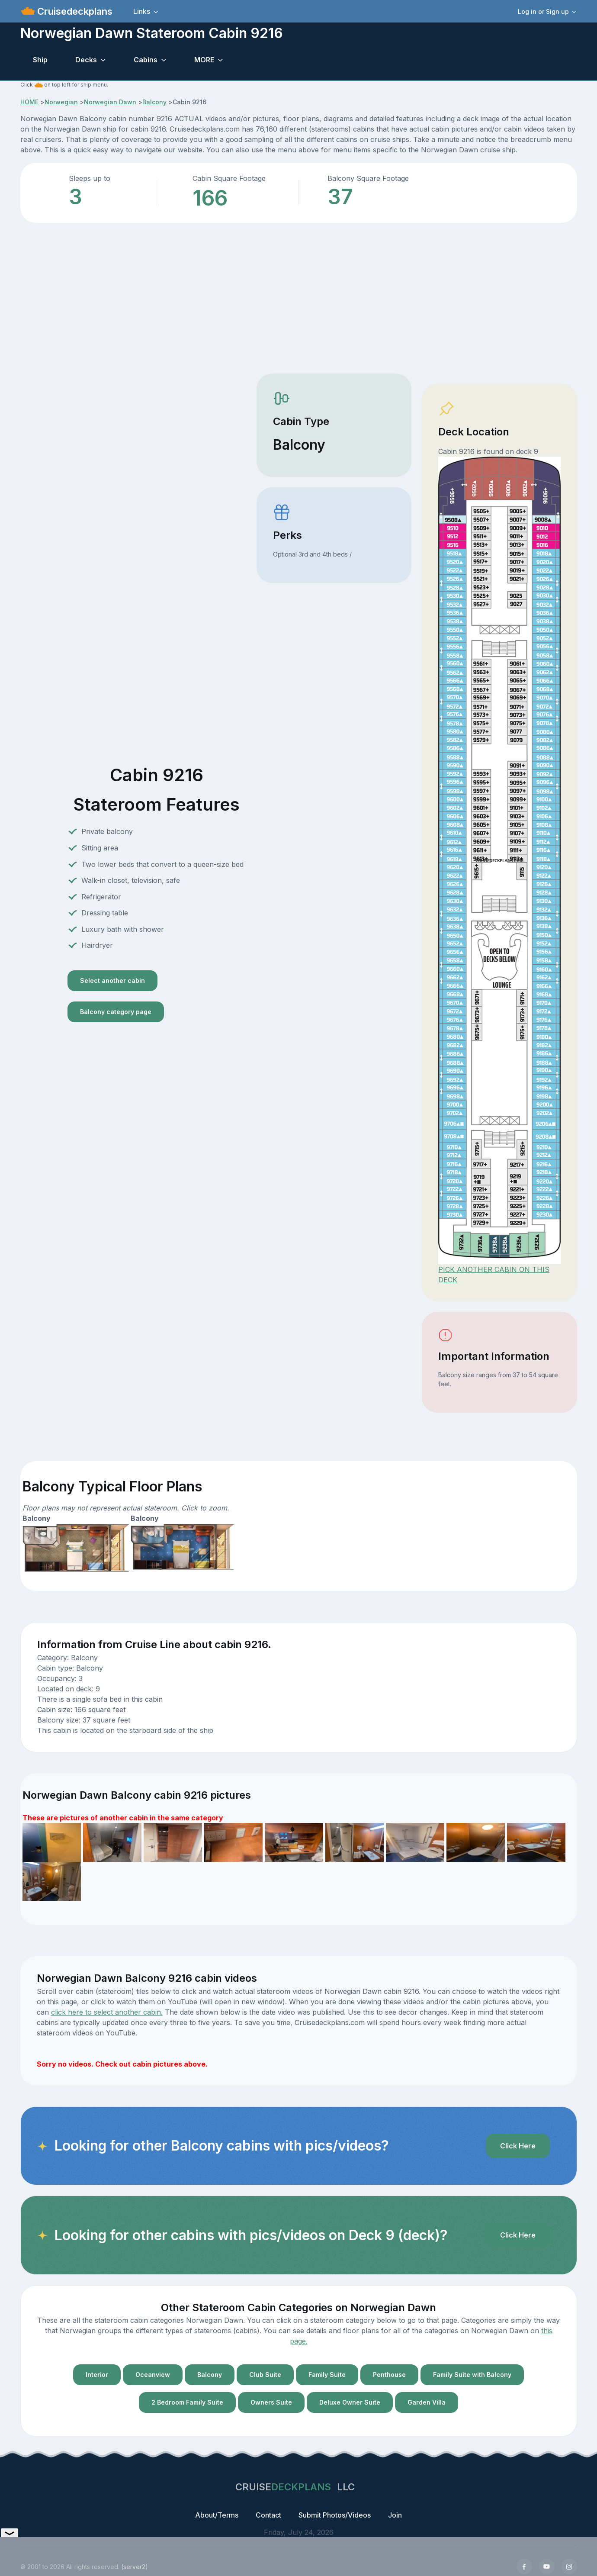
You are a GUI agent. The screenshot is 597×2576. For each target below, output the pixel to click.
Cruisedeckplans (73, 11)
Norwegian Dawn (110, 102)
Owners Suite (271, 2402)
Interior (97, 2374)
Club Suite (265, 2374)
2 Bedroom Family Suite (187, 2402)
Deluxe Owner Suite (349, 2402)
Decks (86, 59)
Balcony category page (115, 1011)
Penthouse (389, 2374)
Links (141, 11)
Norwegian (61, 102)
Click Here (518, 2145)
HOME (29, 102)
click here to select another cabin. (107, 2012)
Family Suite (327, 2374)
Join (395, 2515)
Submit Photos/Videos (334, 2515)
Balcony (154, 102)
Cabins (145, 59)
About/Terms (216, 2515)
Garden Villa (427, 2402)
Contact (268, 2515)
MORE (204, 59)
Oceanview (152, 2374)
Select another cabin (112, 980)
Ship (40, 59)
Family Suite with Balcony (472, 2374)
